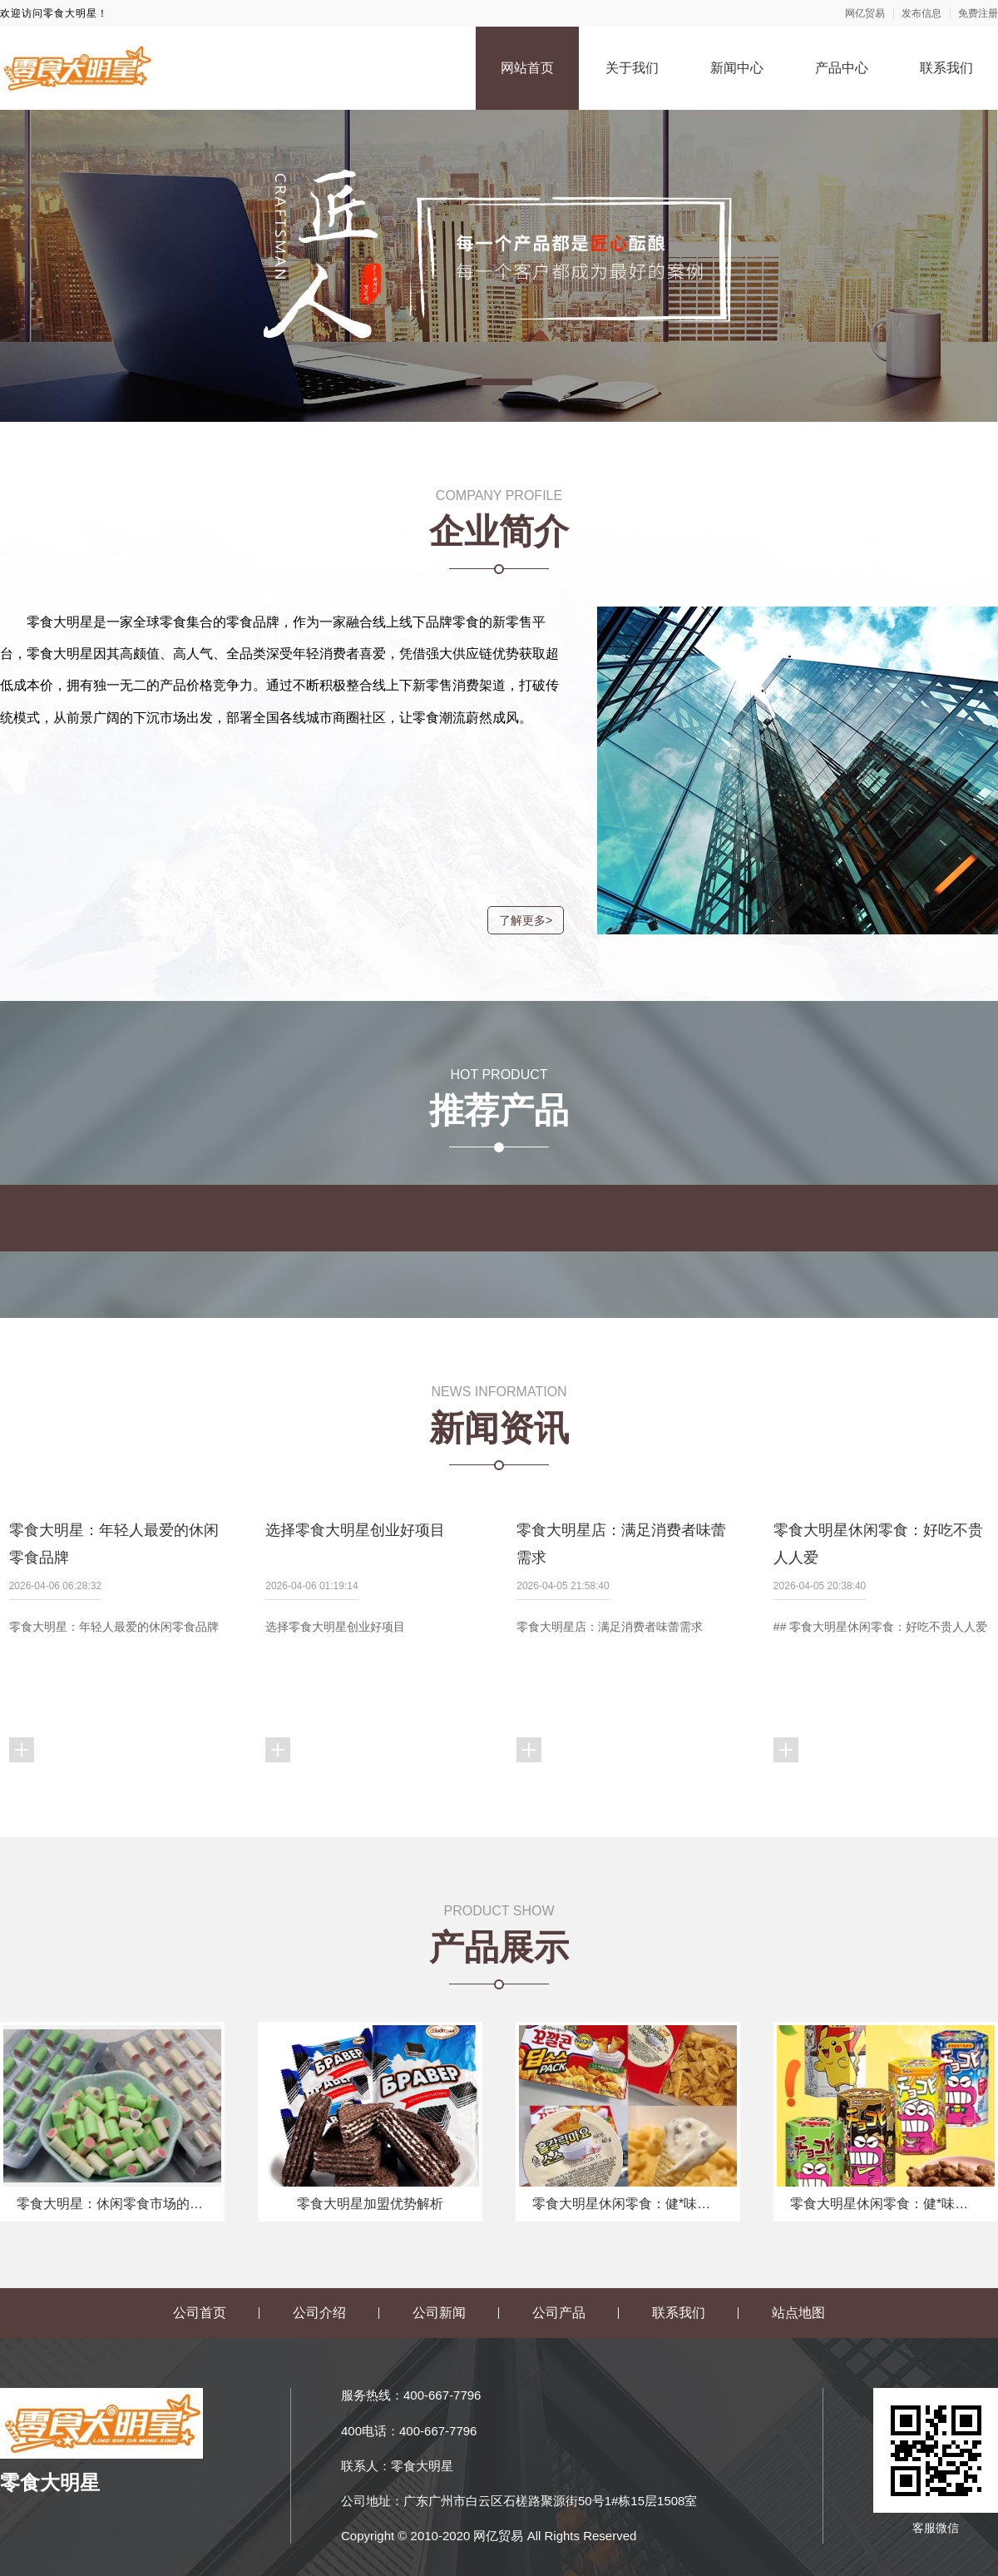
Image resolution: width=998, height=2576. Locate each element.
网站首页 (527, 68)
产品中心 (841, 68)
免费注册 (978, 13)
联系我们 (946, 68)
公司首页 (199, 2361)
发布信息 (921, 13)
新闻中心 (736, 68)
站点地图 (798, 2361)
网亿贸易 (865, 13)
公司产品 (558, 2361)
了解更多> (516, 920)
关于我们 (632, 68)
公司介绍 (319, 2361)
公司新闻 (439, 2361)
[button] (499, 382)
